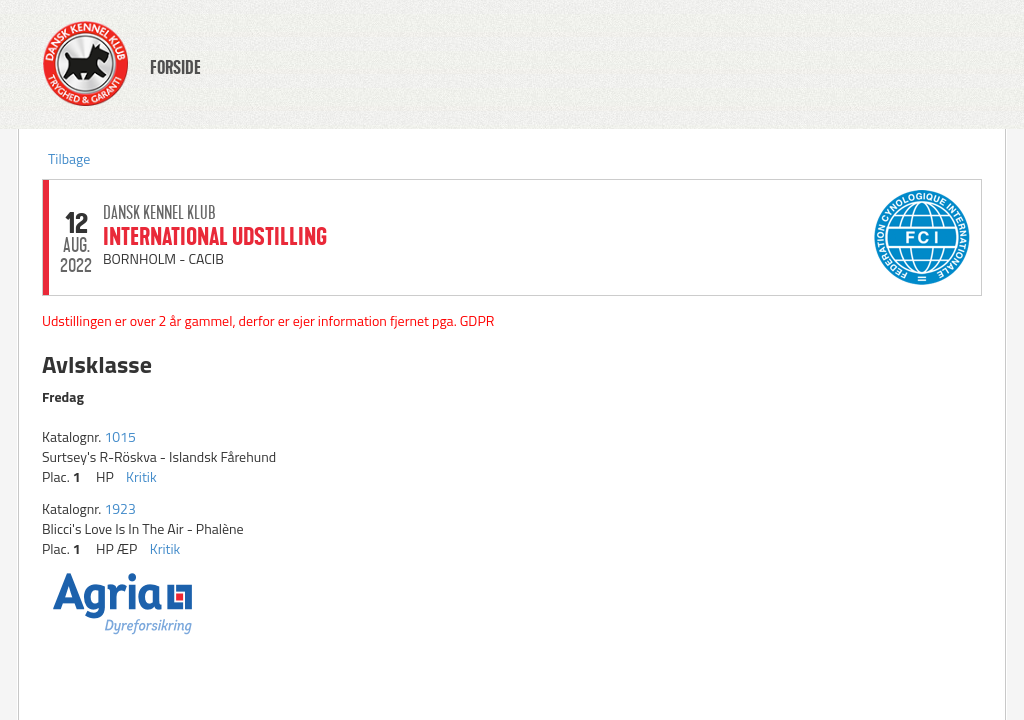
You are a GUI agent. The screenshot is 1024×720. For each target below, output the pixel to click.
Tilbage (69, 158)
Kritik (141, 476)
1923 (119, 508)
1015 (119, 436)
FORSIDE (175, 68)
